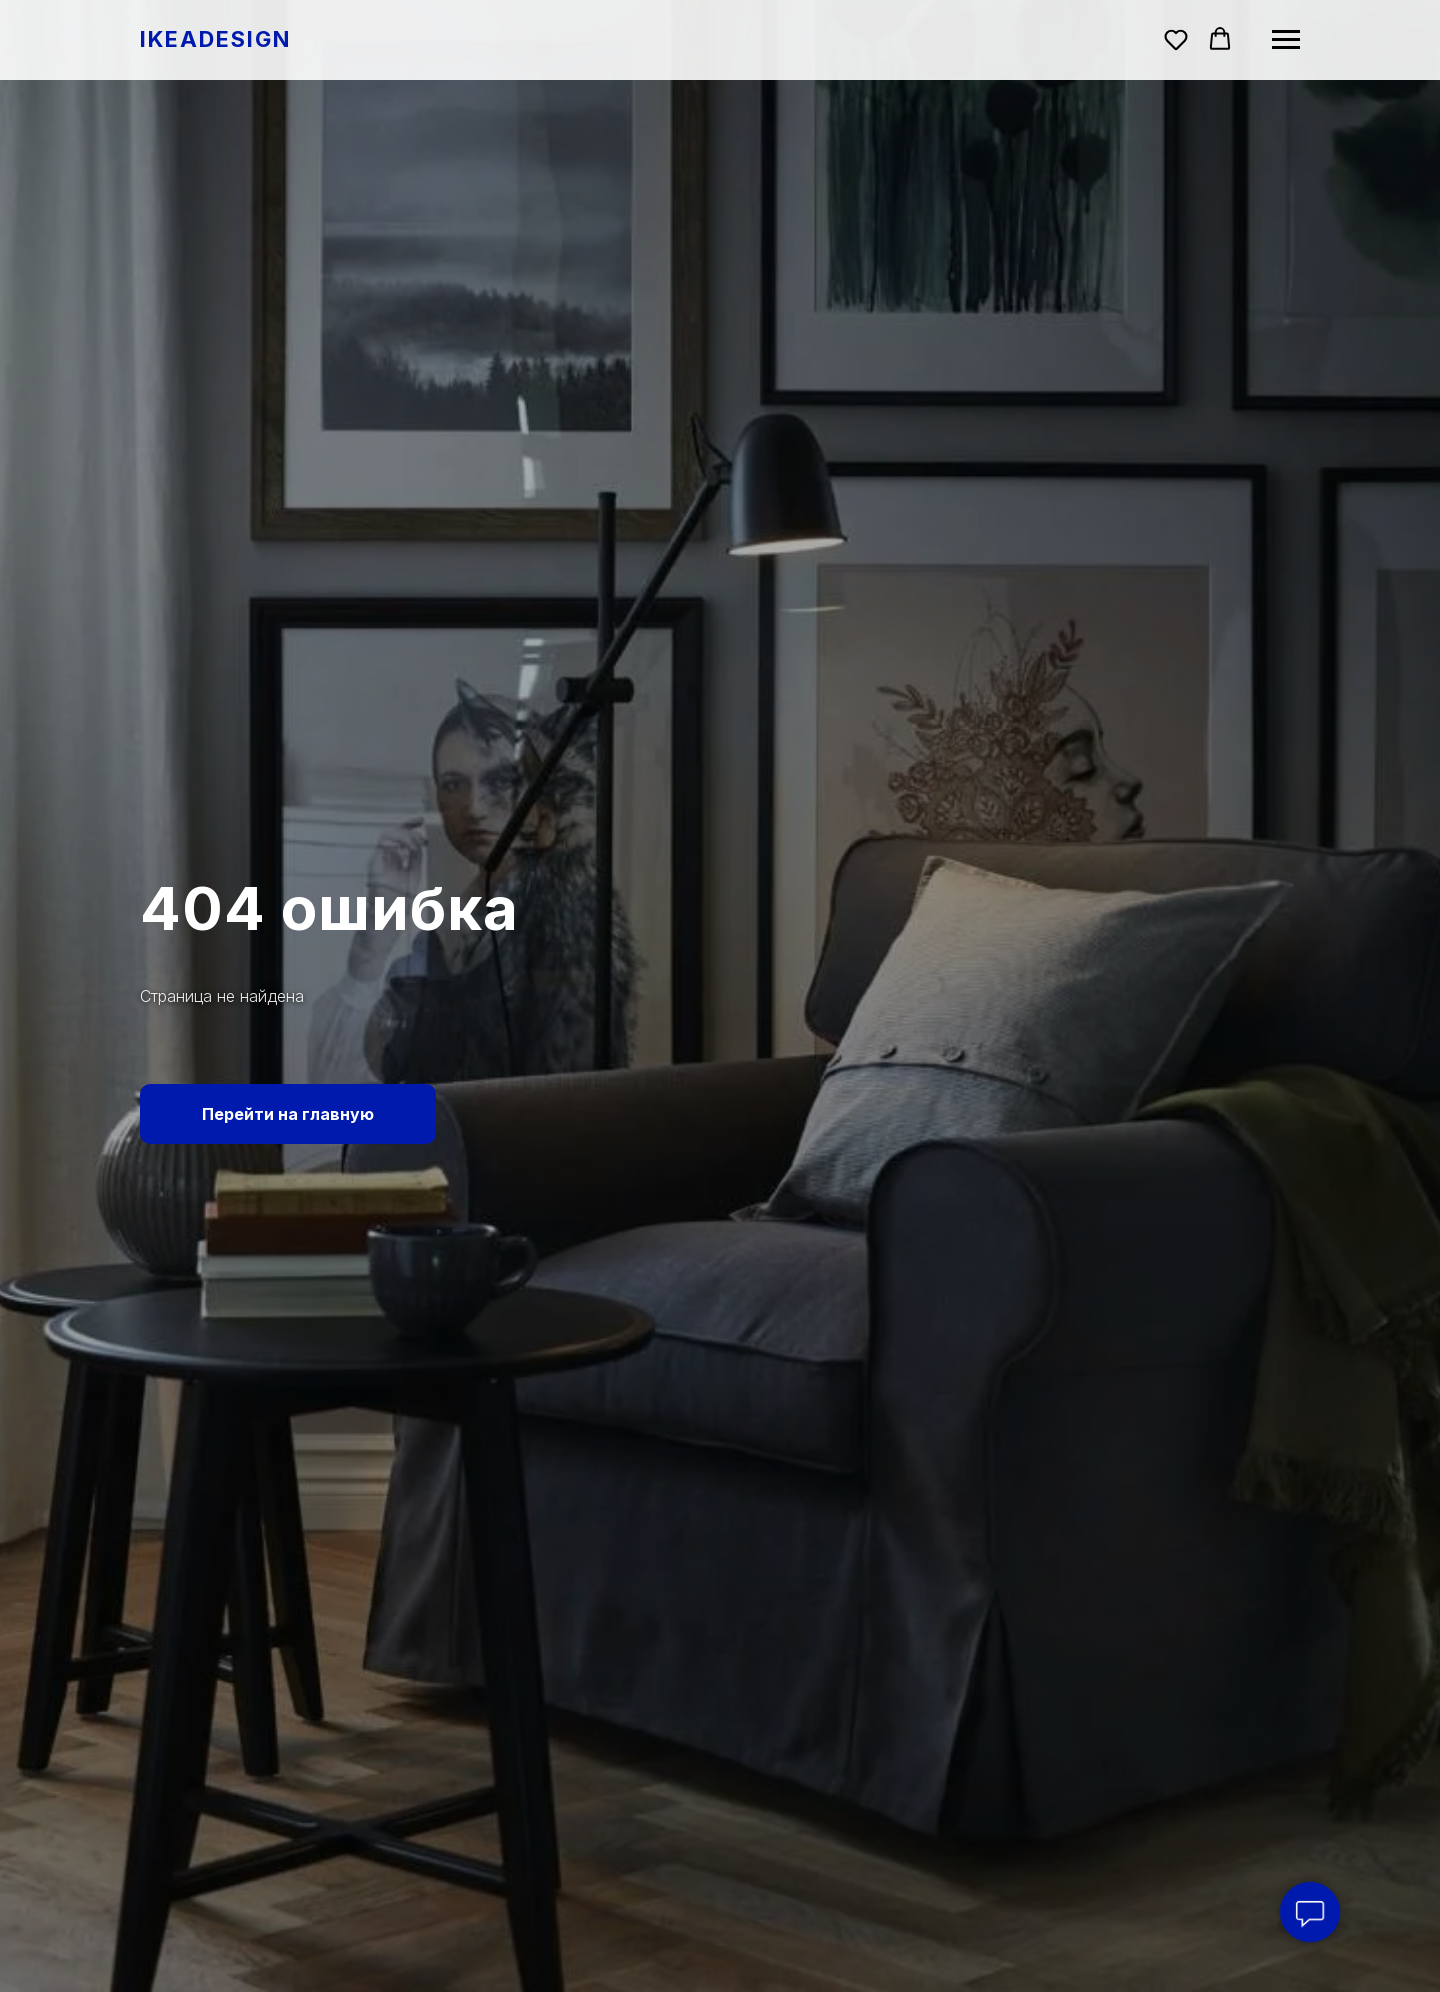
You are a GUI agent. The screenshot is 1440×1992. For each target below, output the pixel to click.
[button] (1176, 39)
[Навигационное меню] (1286, 40)
